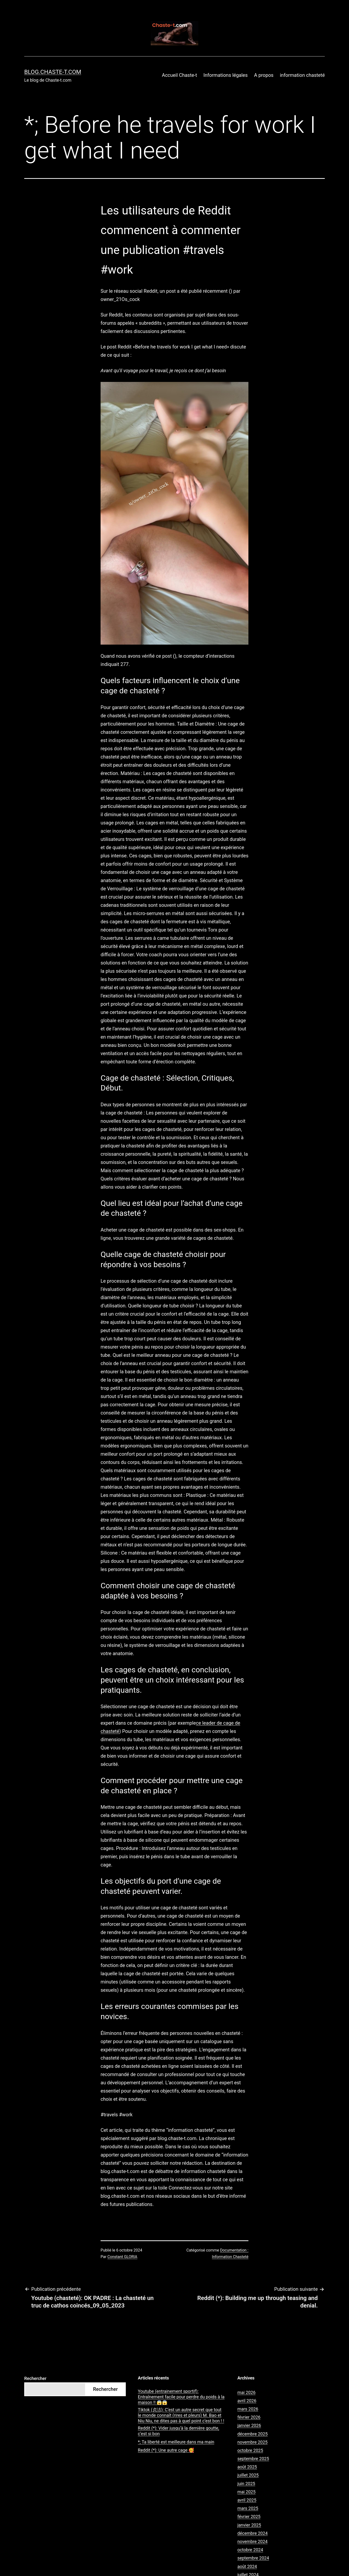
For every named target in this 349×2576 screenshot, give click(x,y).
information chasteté (302, 75)
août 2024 (247, 2566)
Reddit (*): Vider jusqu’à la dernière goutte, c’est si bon (178, 2431)
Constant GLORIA (122, 2256)
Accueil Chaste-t (179, 75)
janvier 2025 (249, 2525)
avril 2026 (246, 2400)
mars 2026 (247, 2408)
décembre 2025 (252, 2433)
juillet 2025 (248, 2475)
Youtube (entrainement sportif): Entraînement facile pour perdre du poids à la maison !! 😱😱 (181, 2397)
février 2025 (248, 2516)
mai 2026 (246, 2392)
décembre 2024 (252, 2533)
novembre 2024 (252, 2541)
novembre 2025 (252, 2442)
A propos (263, 75)
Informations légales (225, 75)
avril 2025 (246, 2500)
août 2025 (247, 2466)
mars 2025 (247, 2508)
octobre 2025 (250, 2450)
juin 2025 (246, 2483)
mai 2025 (246, 2491)
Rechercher (35, 2378)
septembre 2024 (253, 2557)
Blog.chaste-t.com (52, 72)
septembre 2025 (253, 2458)
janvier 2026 (249, 2425)
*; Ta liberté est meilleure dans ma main (176, 2441)
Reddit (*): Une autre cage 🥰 (166, 2450)
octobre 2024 (250, 2549)
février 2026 (248, 2417)
